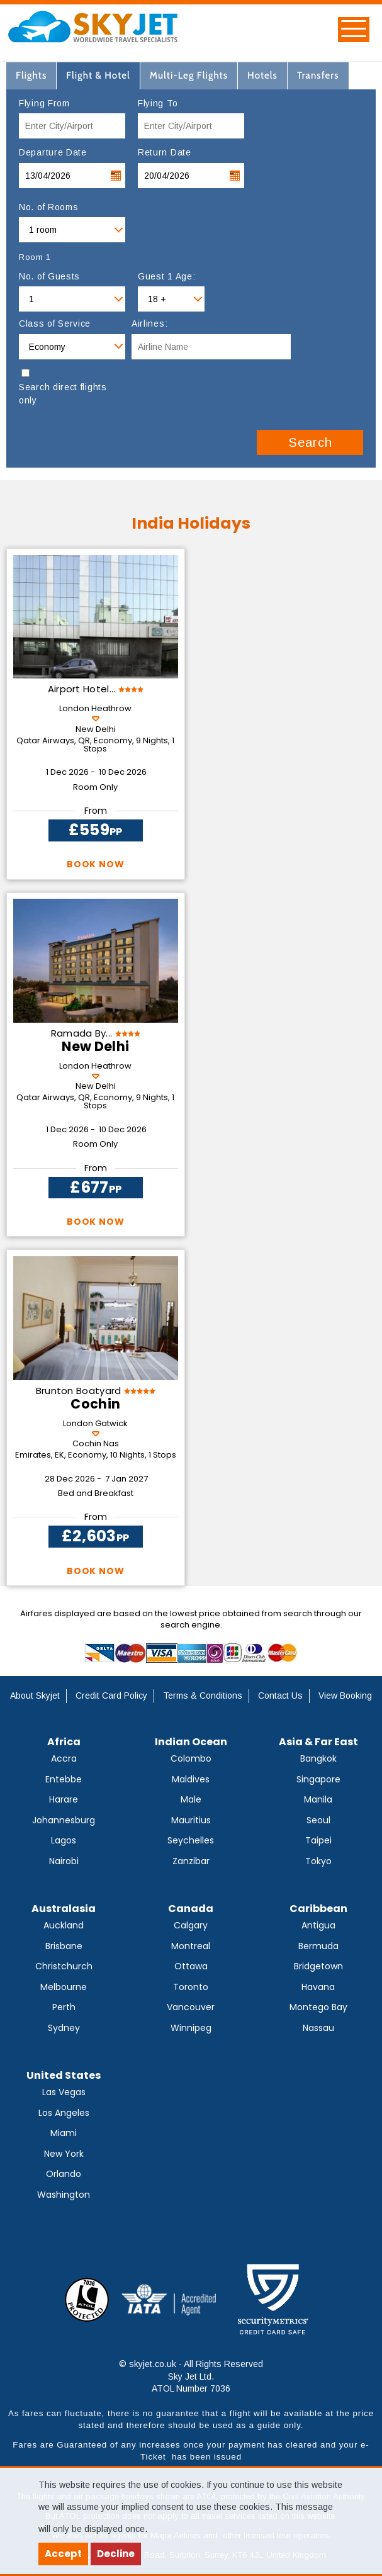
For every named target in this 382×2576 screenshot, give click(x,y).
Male (191, 1799)
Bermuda (318, 1946)
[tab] (31, 75)
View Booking (345, 1695)
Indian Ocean (191, 1742)
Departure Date (53, 152)
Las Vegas (64, 2092)
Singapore (318, 1779)
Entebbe (63, 1779)
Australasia (63, 1908)
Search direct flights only (63, 393)
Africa (64, 1742)
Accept (63, 2553)
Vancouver (191, 2007)
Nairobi (64, 1861)
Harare (63, 1799)
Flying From (44, 103)
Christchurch (64, 1966)
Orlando (63, 2174)
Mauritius (191, 1820)
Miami (63, 2133)
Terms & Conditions (202, 1695)
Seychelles (190, 1840)
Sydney (64, 2028)
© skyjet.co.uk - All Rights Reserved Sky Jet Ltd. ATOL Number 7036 (191, 2376)
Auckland (63, 1925)
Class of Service (55, 323)
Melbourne (63, 1987)
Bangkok (318, 1758)
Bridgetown (318, 1966)
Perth (64, 2007)
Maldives (191, 1779)
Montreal (190, 1946)
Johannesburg (63, 1820)
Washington (63, 2194)
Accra (64, 1758)
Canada (190, 1908)
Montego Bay (318, 2007)
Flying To (157, 103)
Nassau (318, 2028)
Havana (318, 1987)
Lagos (63, 1840)
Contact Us (280, 1695)
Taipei (318, 1840)
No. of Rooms (48, 207)
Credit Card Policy (111, 1695)
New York (64, 2153)
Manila (318, 1799)
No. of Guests (49, 276)
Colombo (191, 1758)
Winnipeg (191, 2028)
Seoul (318, 1820)
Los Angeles (63, 2112)
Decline (116, 2553)
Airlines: (149, 323)
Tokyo (318, 1861)
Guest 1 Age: (166, 276)
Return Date (164, 152)
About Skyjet (35, 1695)
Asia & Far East (318, 1742)
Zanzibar (191, 1861)
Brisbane (63, 1946)
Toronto (190, 1987)
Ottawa (191, 1966)
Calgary (191, 1925)
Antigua (318, 1925)
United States (63, 2075)
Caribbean (318, 1908)
